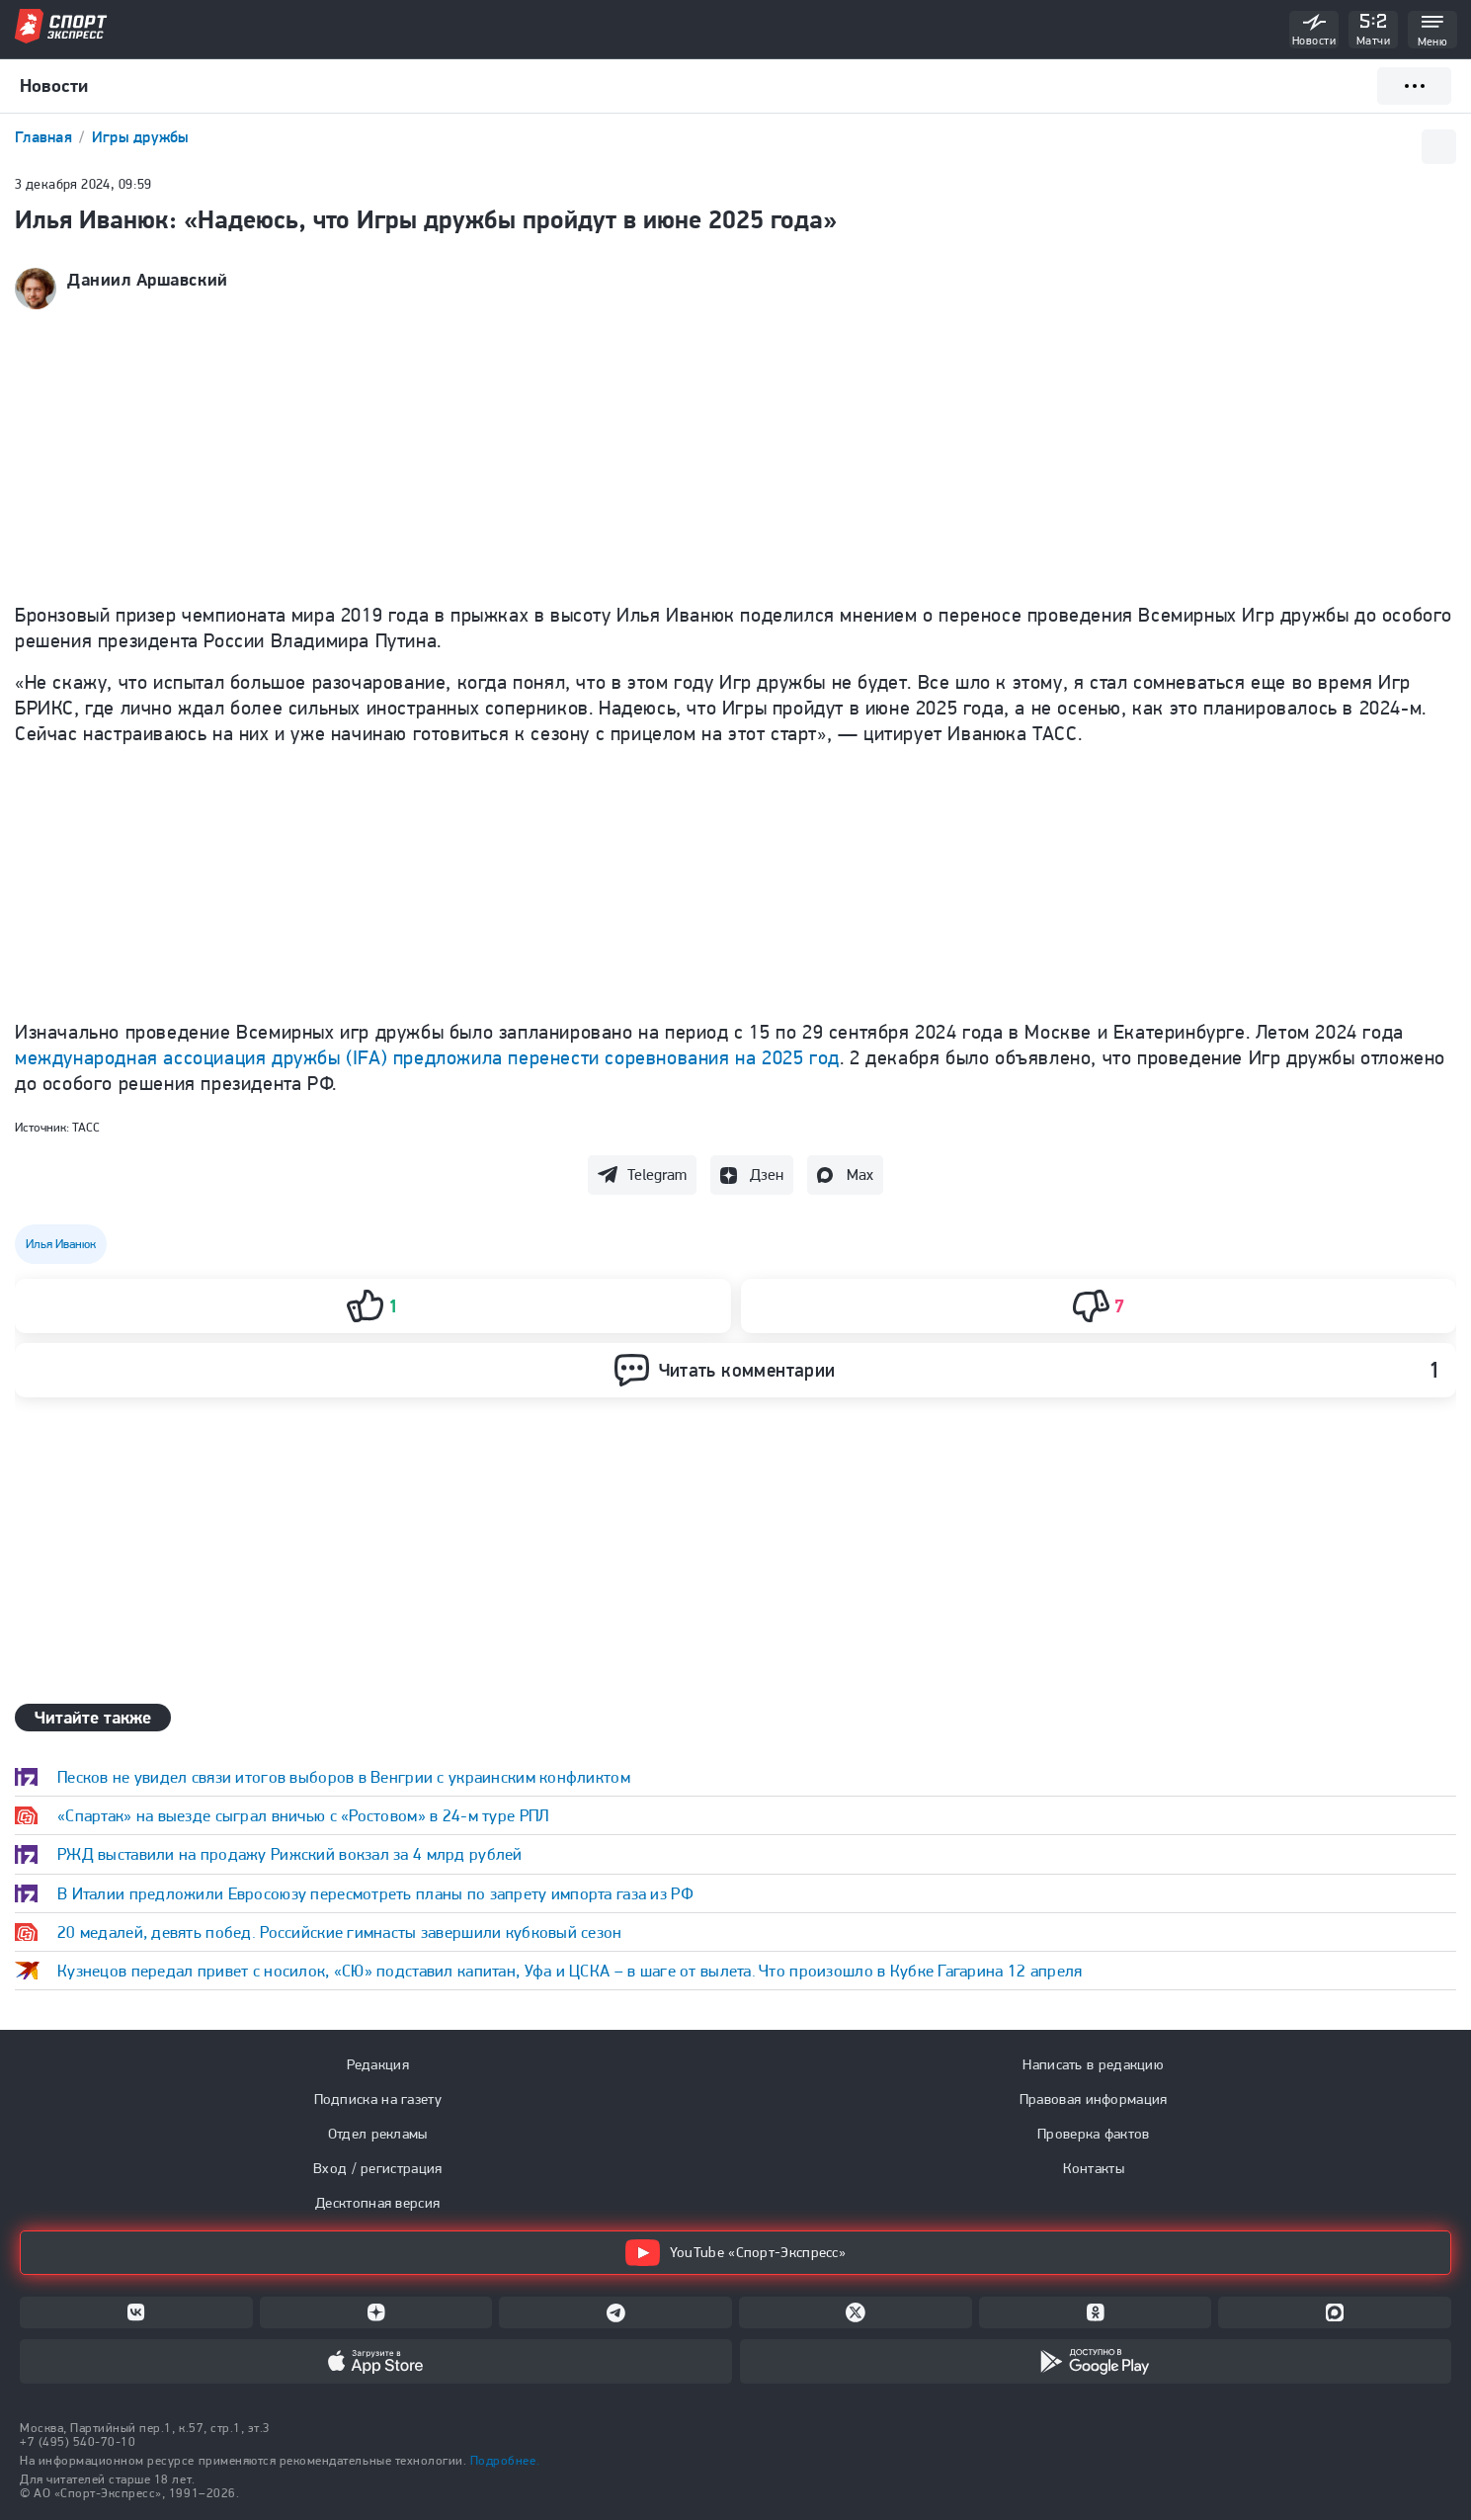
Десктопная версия (377, 2203)
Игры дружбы (141, 136)
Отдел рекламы (378, 2133)
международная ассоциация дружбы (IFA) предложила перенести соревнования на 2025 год (427, 1057)
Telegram (657, 1174)
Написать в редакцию (1093, 2064)
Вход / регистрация (377, 2168)
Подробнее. (504, 2460)
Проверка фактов (1093, 2133)
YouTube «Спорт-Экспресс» (735, 2252)
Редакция (378, 2064)
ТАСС (86, 1127)
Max (860, 1174)
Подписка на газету (378, 2099)
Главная (45, 136)
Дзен (766, 1174)
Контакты (1093, 2168)
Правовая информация (1094, 2099)
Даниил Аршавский (147, 280)
